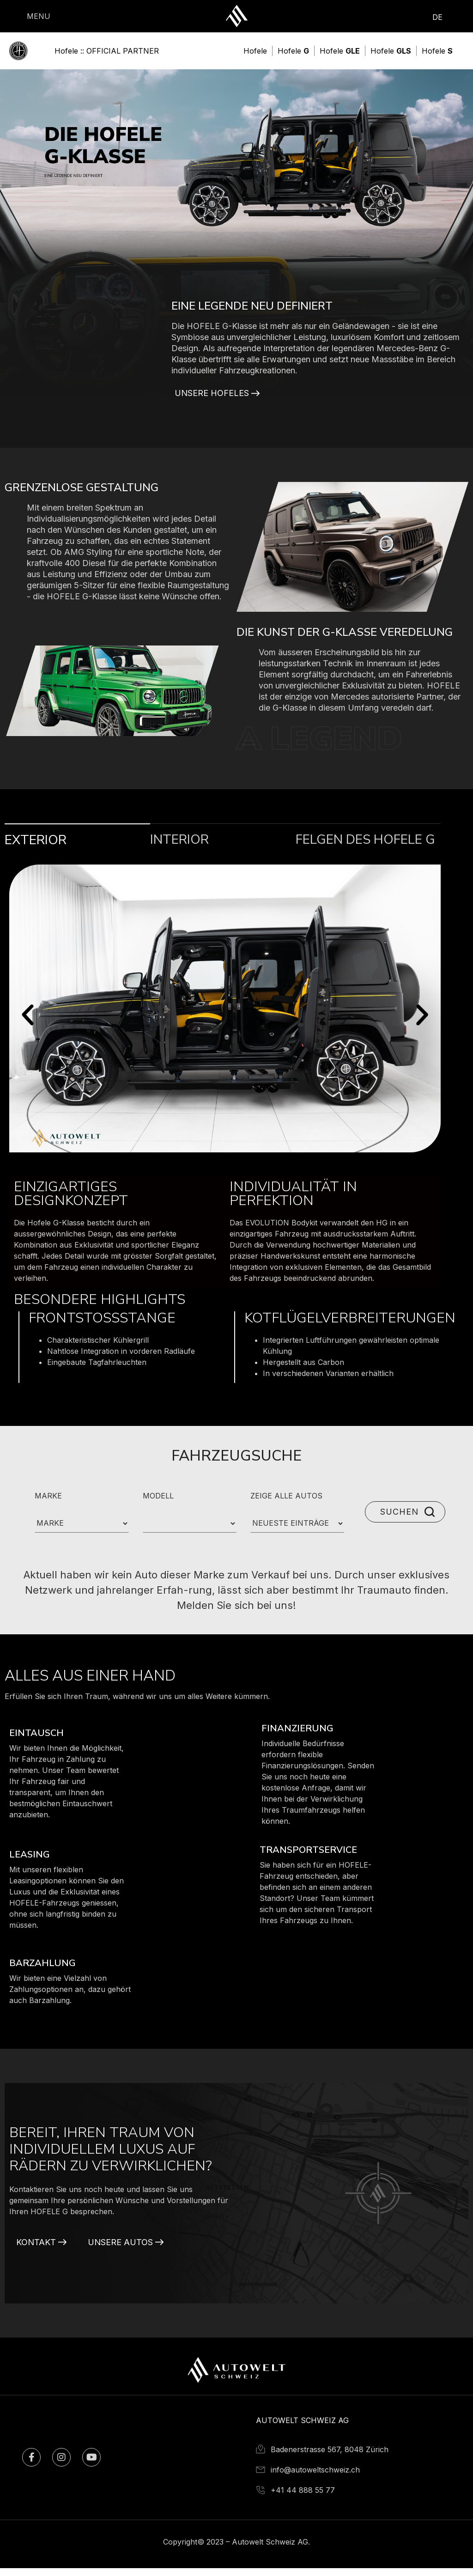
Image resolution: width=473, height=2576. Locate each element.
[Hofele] (255, 50)
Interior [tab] (179, 847)
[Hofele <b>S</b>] (437, 50)
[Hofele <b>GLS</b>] (390, 50)
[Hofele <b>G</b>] (293, 50)
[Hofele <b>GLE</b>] (339, 50)
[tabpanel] (225, 1131)
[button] (28, 1023)
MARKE (48, 1503)
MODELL (158, 1503)
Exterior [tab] (36, 848)
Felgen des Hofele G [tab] (365, 847)
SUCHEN (398, 1519)
